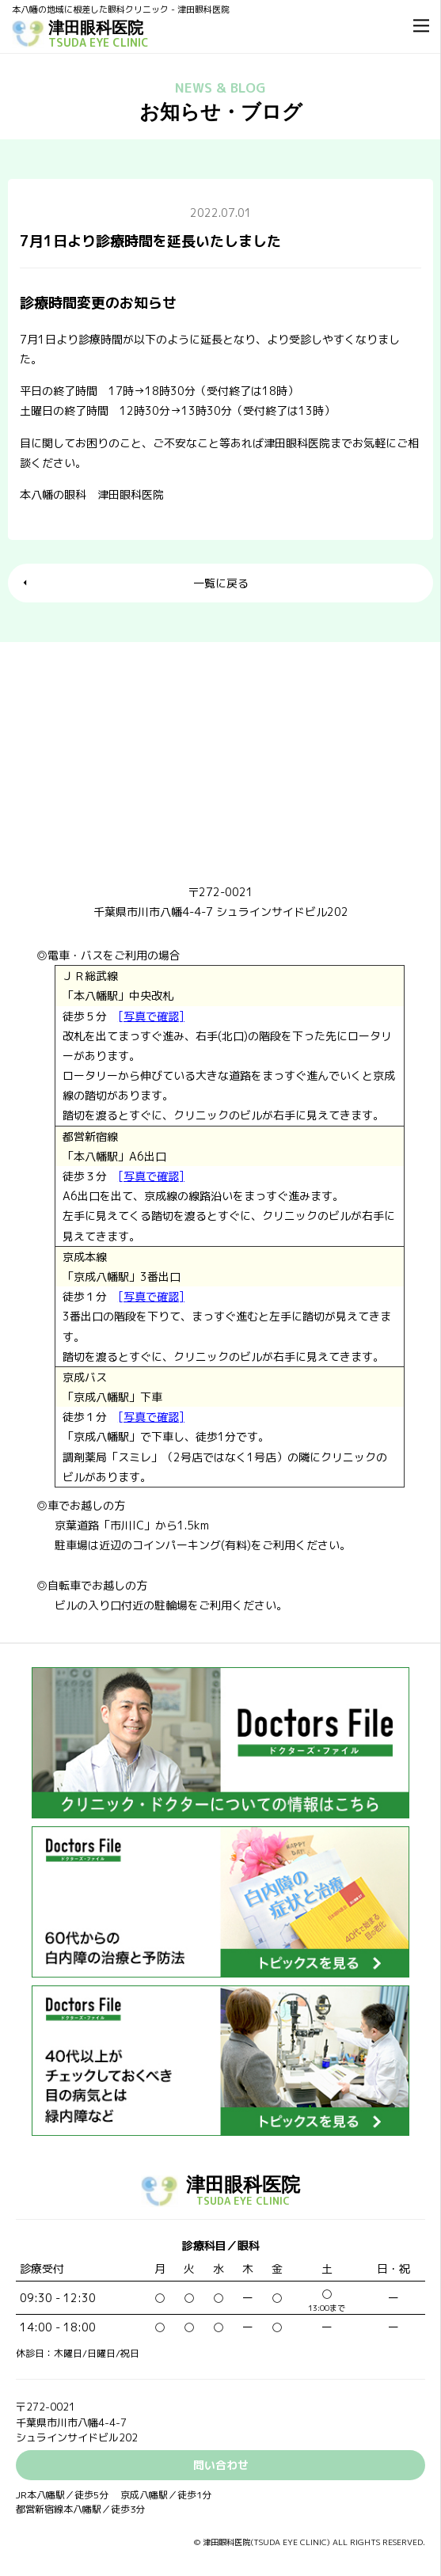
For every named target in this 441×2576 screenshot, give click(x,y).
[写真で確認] (151, 1016)
